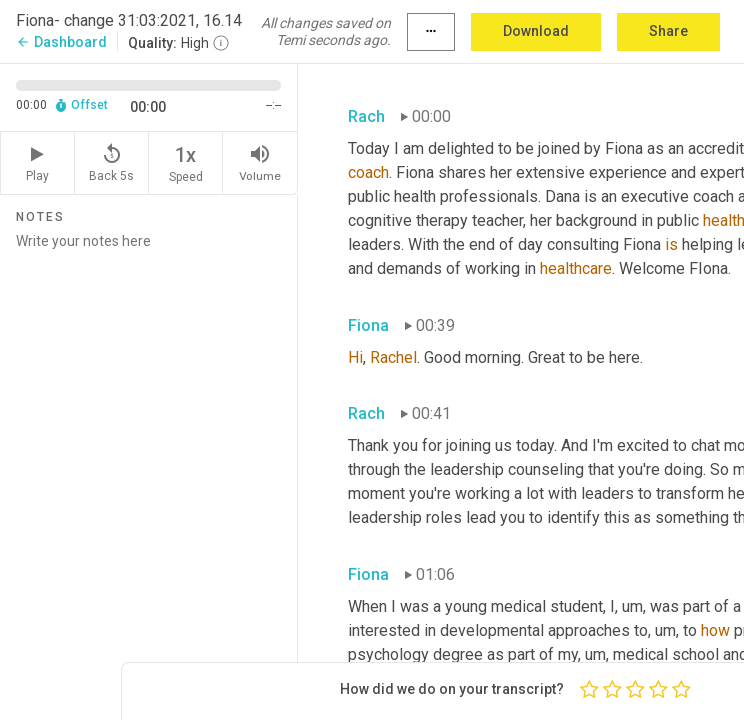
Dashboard (61, 42)
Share (668, 31)
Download (536, 31)
